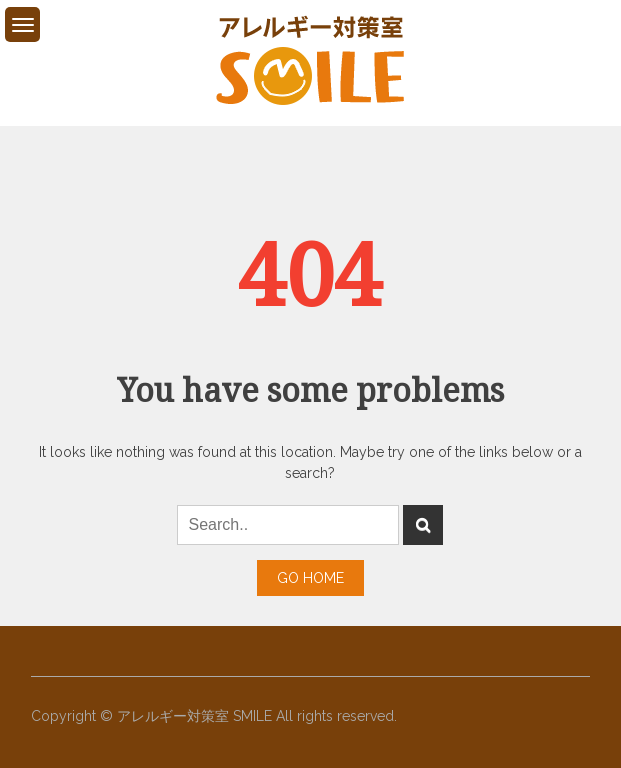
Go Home (310, 578)
